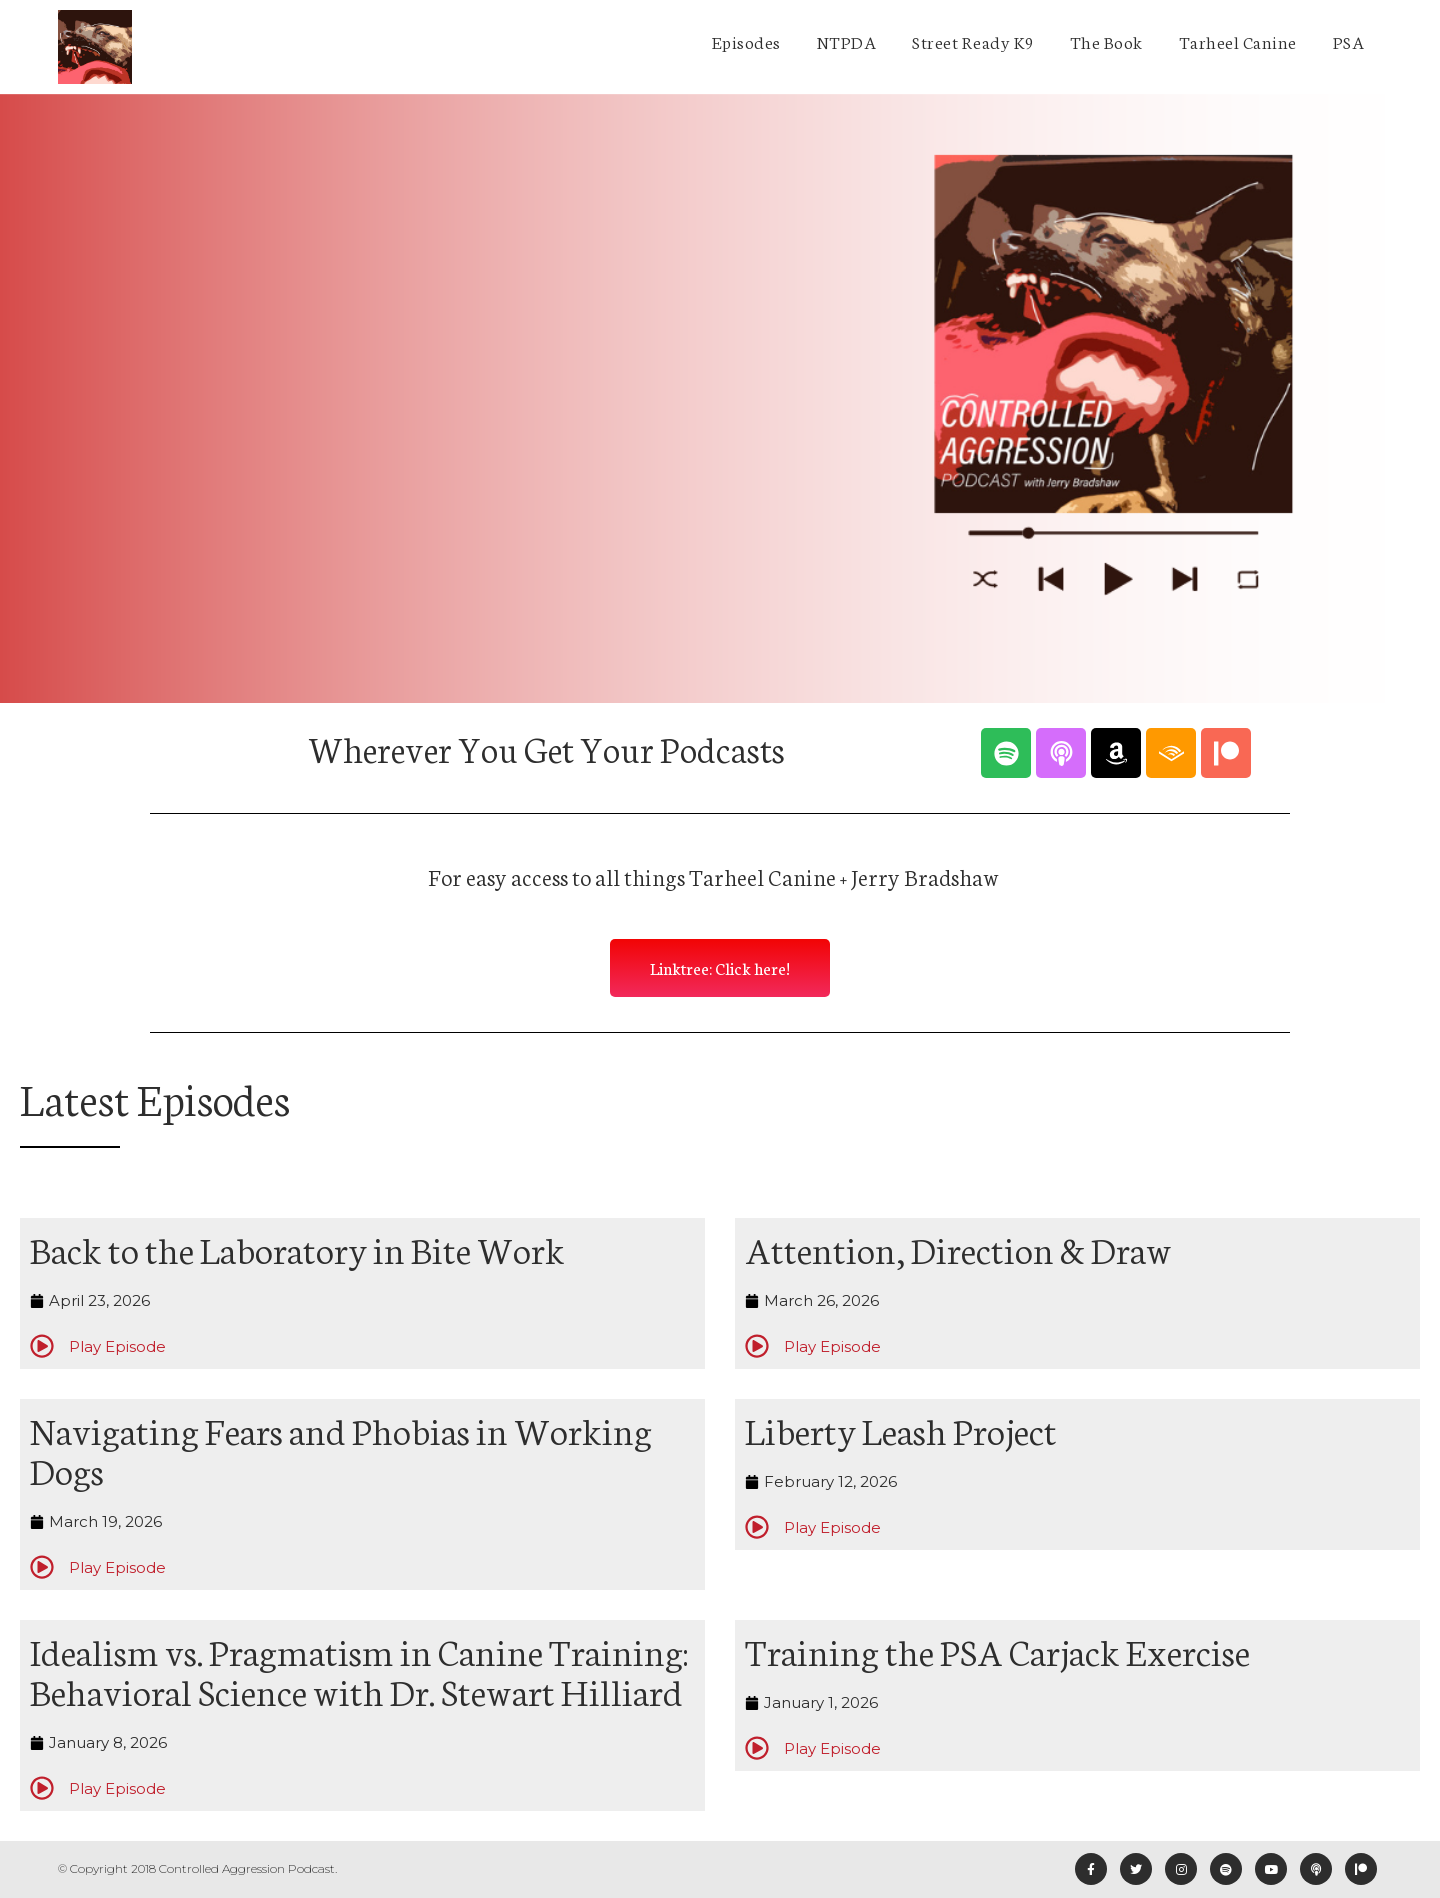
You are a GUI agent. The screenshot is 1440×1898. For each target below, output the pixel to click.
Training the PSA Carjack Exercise (997, 1650)
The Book (1106, 41)
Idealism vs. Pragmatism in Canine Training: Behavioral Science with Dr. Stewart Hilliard (359, 1670)
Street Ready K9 (973, 41)
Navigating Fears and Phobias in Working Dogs (341, 1449)
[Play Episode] (42, 1346)
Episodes (746, 41)
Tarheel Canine (1238, 41)
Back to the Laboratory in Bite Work (297, 1248)
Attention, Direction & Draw (958, 1248)
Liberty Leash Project (901, 1429)
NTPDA (847, 41)
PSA (1349, 41)
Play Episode (117, 1346)
